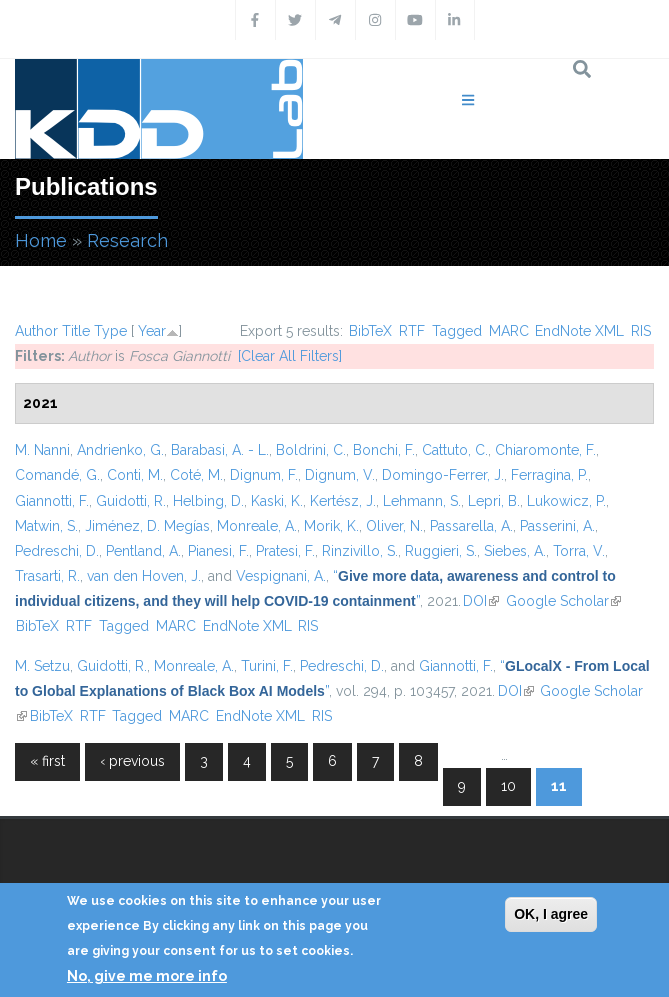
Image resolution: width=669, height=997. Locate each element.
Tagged (457, 331)
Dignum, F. (264, 475)
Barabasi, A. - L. (220, 450)
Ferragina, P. (549, 475)
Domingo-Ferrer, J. (443, 475)
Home (41, 240)
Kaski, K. (277, 501)
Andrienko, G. (120, 450)
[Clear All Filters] (290, 356)
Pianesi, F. (218, 551)
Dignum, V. (340, 475)
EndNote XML (579, 331)
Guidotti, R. (131, 501)
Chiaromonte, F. (545, 450)
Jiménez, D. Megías (147, 526)
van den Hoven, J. (144, 576)
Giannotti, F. (52, 501)
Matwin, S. (46, 526)
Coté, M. (196, 475)
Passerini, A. (557, 526)
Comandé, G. (57, 475)
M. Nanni (42, 450)
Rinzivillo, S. (360, 551)
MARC (509, 331)
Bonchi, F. (384, 450)
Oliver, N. (394, 526)
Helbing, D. (208, 501)
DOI (481, 601)
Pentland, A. (143, 551)
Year (152, 331)
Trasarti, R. (47, 576)
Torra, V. (579, 551)
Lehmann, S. (422, 501)
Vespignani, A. (281, 576)
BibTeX (370, 331)
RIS (641, 331)
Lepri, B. (494, 501)
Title (76, 331)
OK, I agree (551, 914)
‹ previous (132, 761)
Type (110, 331)
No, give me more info (147, 976)
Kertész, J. (343, 501)
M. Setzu (42, 666)
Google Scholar (563, 601)
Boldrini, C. (311, 450)
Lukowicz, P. (566, 501)
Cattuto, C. (455, 450)
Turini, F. (267, 666)
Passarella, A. (471, 526)
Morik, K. (331, 526)
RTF (412, 331)
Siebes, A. (515, 551)
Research (127, 240)
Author (36, 331)
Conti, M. (135, 475)
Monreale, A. (257, 526)
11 (559, 786)
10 (508, 786)
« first (47, 761)
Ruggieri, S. (441, 551)
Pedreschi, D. (57, 551)
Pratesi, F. (285, 551)
